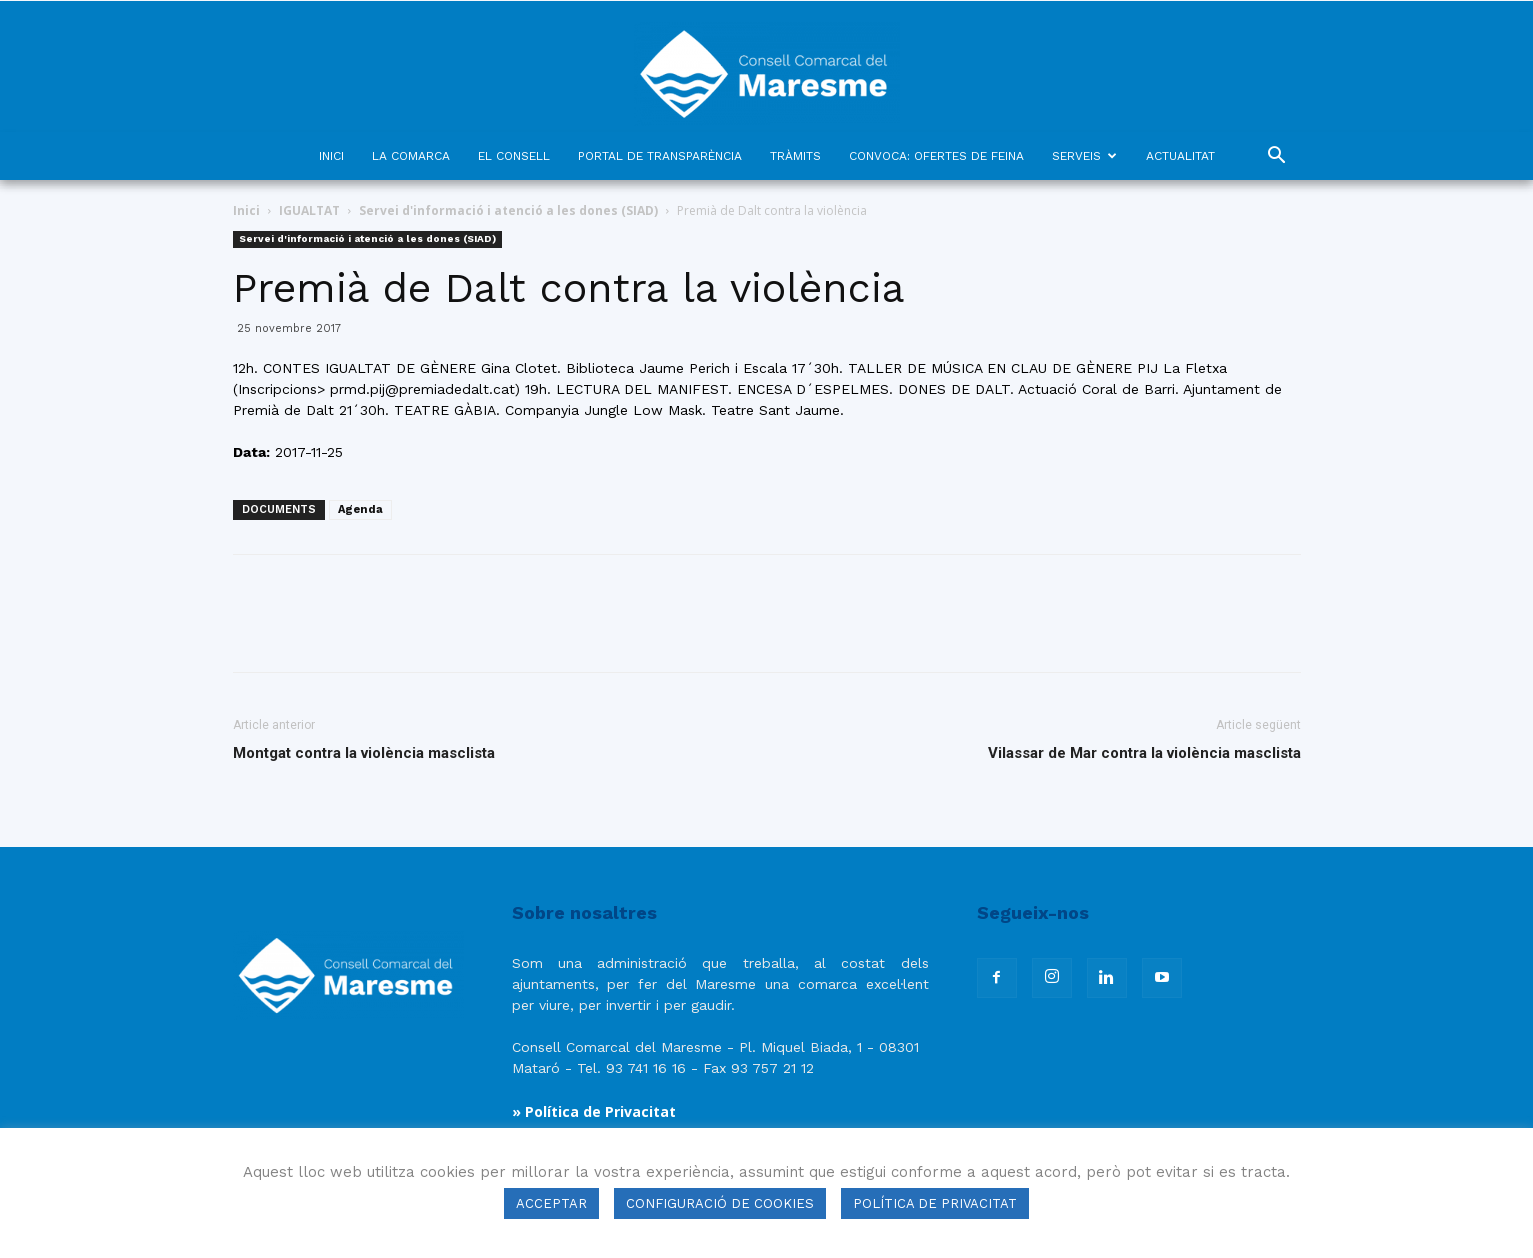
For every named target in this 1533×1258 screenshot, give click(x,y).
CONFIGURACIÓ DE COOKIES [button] (720, 1203)
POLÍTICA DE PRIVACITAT (935, 1203)
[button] (1277, 157)
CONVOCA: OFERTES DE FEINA (936, 156)
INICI (331, 156)
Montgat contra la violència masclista (364, 753)
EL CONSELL (514, 156)
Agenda (360, 509)
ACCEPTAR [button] (551, 1203)
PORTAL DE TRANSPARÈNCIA (660, 156)
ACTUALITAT (1180, 156)
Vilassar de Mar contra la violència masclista (1144, 753)
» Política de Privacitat (594, 1111)
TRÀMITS (795, 156)
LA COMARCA (411, 156)
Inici (246, 210)
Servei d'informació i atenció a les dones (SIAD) (508, 210)
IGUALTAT (309, 210)
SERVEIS (1084, 156)
